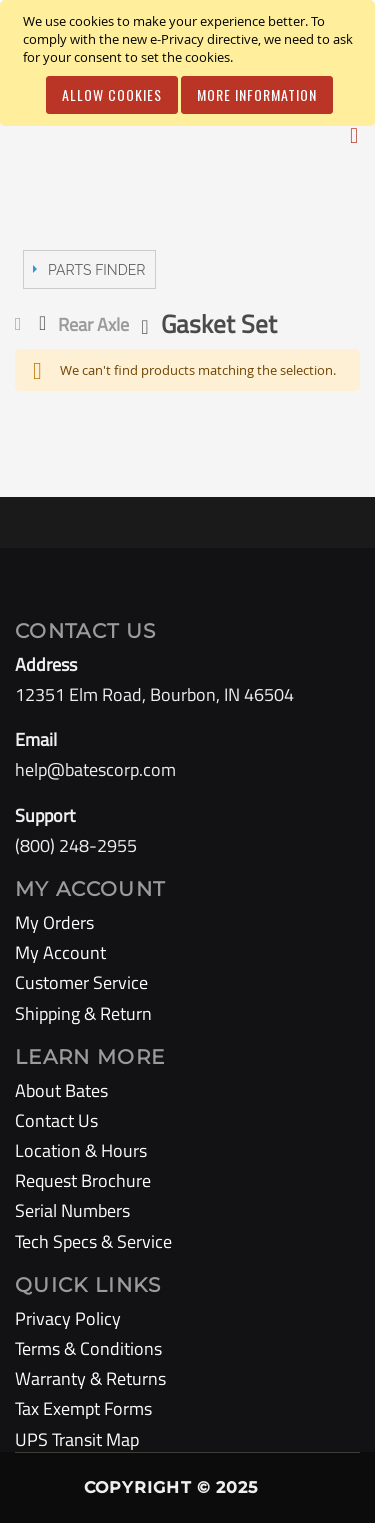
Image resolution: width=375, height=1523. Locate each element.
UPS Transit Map (77, 1439)
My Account (60, 952)
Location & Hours (81, 1150)
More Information (257, 94)
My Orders (54, 922)
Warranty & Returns (90, 1378)
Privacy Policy (68, 1318)
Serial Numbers (72, 1210)
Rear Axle (93, 324)
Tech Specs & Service (93, 1241)
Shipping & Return (83, 1013)
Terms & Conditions (88, 1348)
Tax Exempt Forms (83, 1408)
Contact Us (56, 1120)
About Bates (61, 1090)
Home (22, 324)
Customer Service (81, 982)
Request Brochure (83, 1180)
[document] (190, 63)
